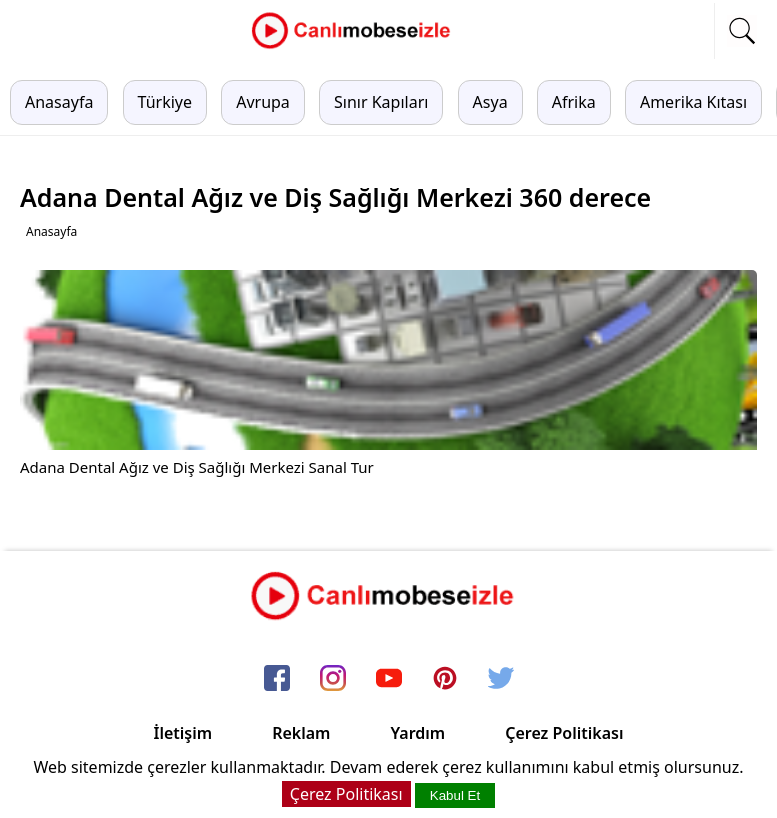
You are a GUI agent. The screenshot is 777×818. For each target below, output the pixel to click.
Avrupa (263, 102)
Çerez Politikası (564, 733)
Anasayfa (59, 102)
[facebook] (277, 679)
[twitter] (501, 679)
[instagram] (333, 679)
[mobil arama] (742, 31)
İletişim (183, 733)
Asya (490, 102)
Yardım (417, 733)
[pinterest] (445, 679)
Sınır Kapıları (381, 102)
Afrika (574, 102)
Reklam (301, 733)
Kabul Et (455, 795)
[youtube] (389, 679)
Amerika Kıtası (693, 102)
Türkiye (165, 102)
